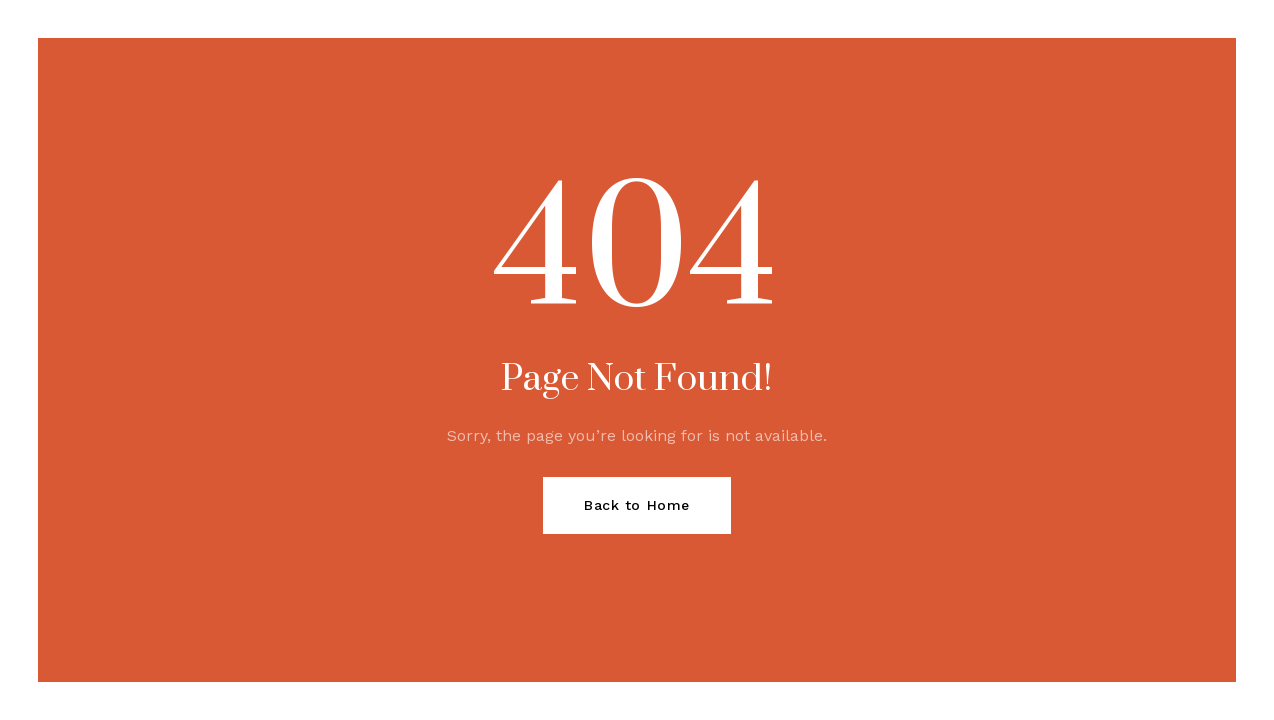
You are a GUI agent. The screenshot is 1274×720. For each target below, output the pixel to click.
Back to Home (637, 505)
